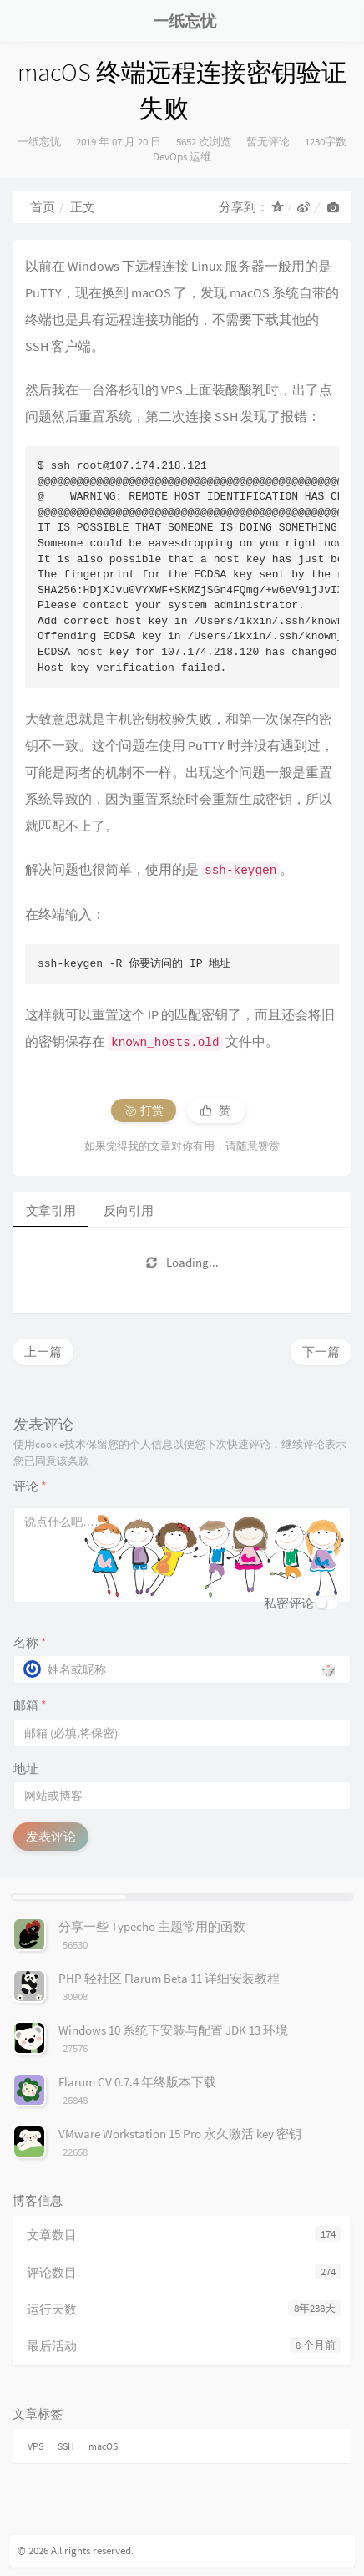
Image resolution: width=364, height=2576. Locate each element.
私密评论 (289, 1603)
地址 (25, 1768)
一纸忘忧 (39, 142)
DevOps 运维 (182, 157)
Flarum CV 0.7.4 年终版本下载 (137, 2082)
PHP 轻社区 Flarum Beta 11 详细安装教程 (169, 1978)
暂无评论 (268, 142)
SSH (66, 2446)
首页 (42, 207)
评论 (29, 1486)
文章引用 (51, 1210)
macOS (103, 2446)
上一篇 (43, 1351)
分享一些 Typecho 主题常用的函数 (151, 1926)
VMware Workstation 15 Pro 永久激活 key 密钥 (179, 2134)
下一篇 (321, 1351)
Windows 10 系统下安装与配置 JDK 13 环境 (173, 2030)
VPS (35, 2446)
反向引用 (129, 1210)
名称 (29, 1642)
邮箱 (29, 1705)
